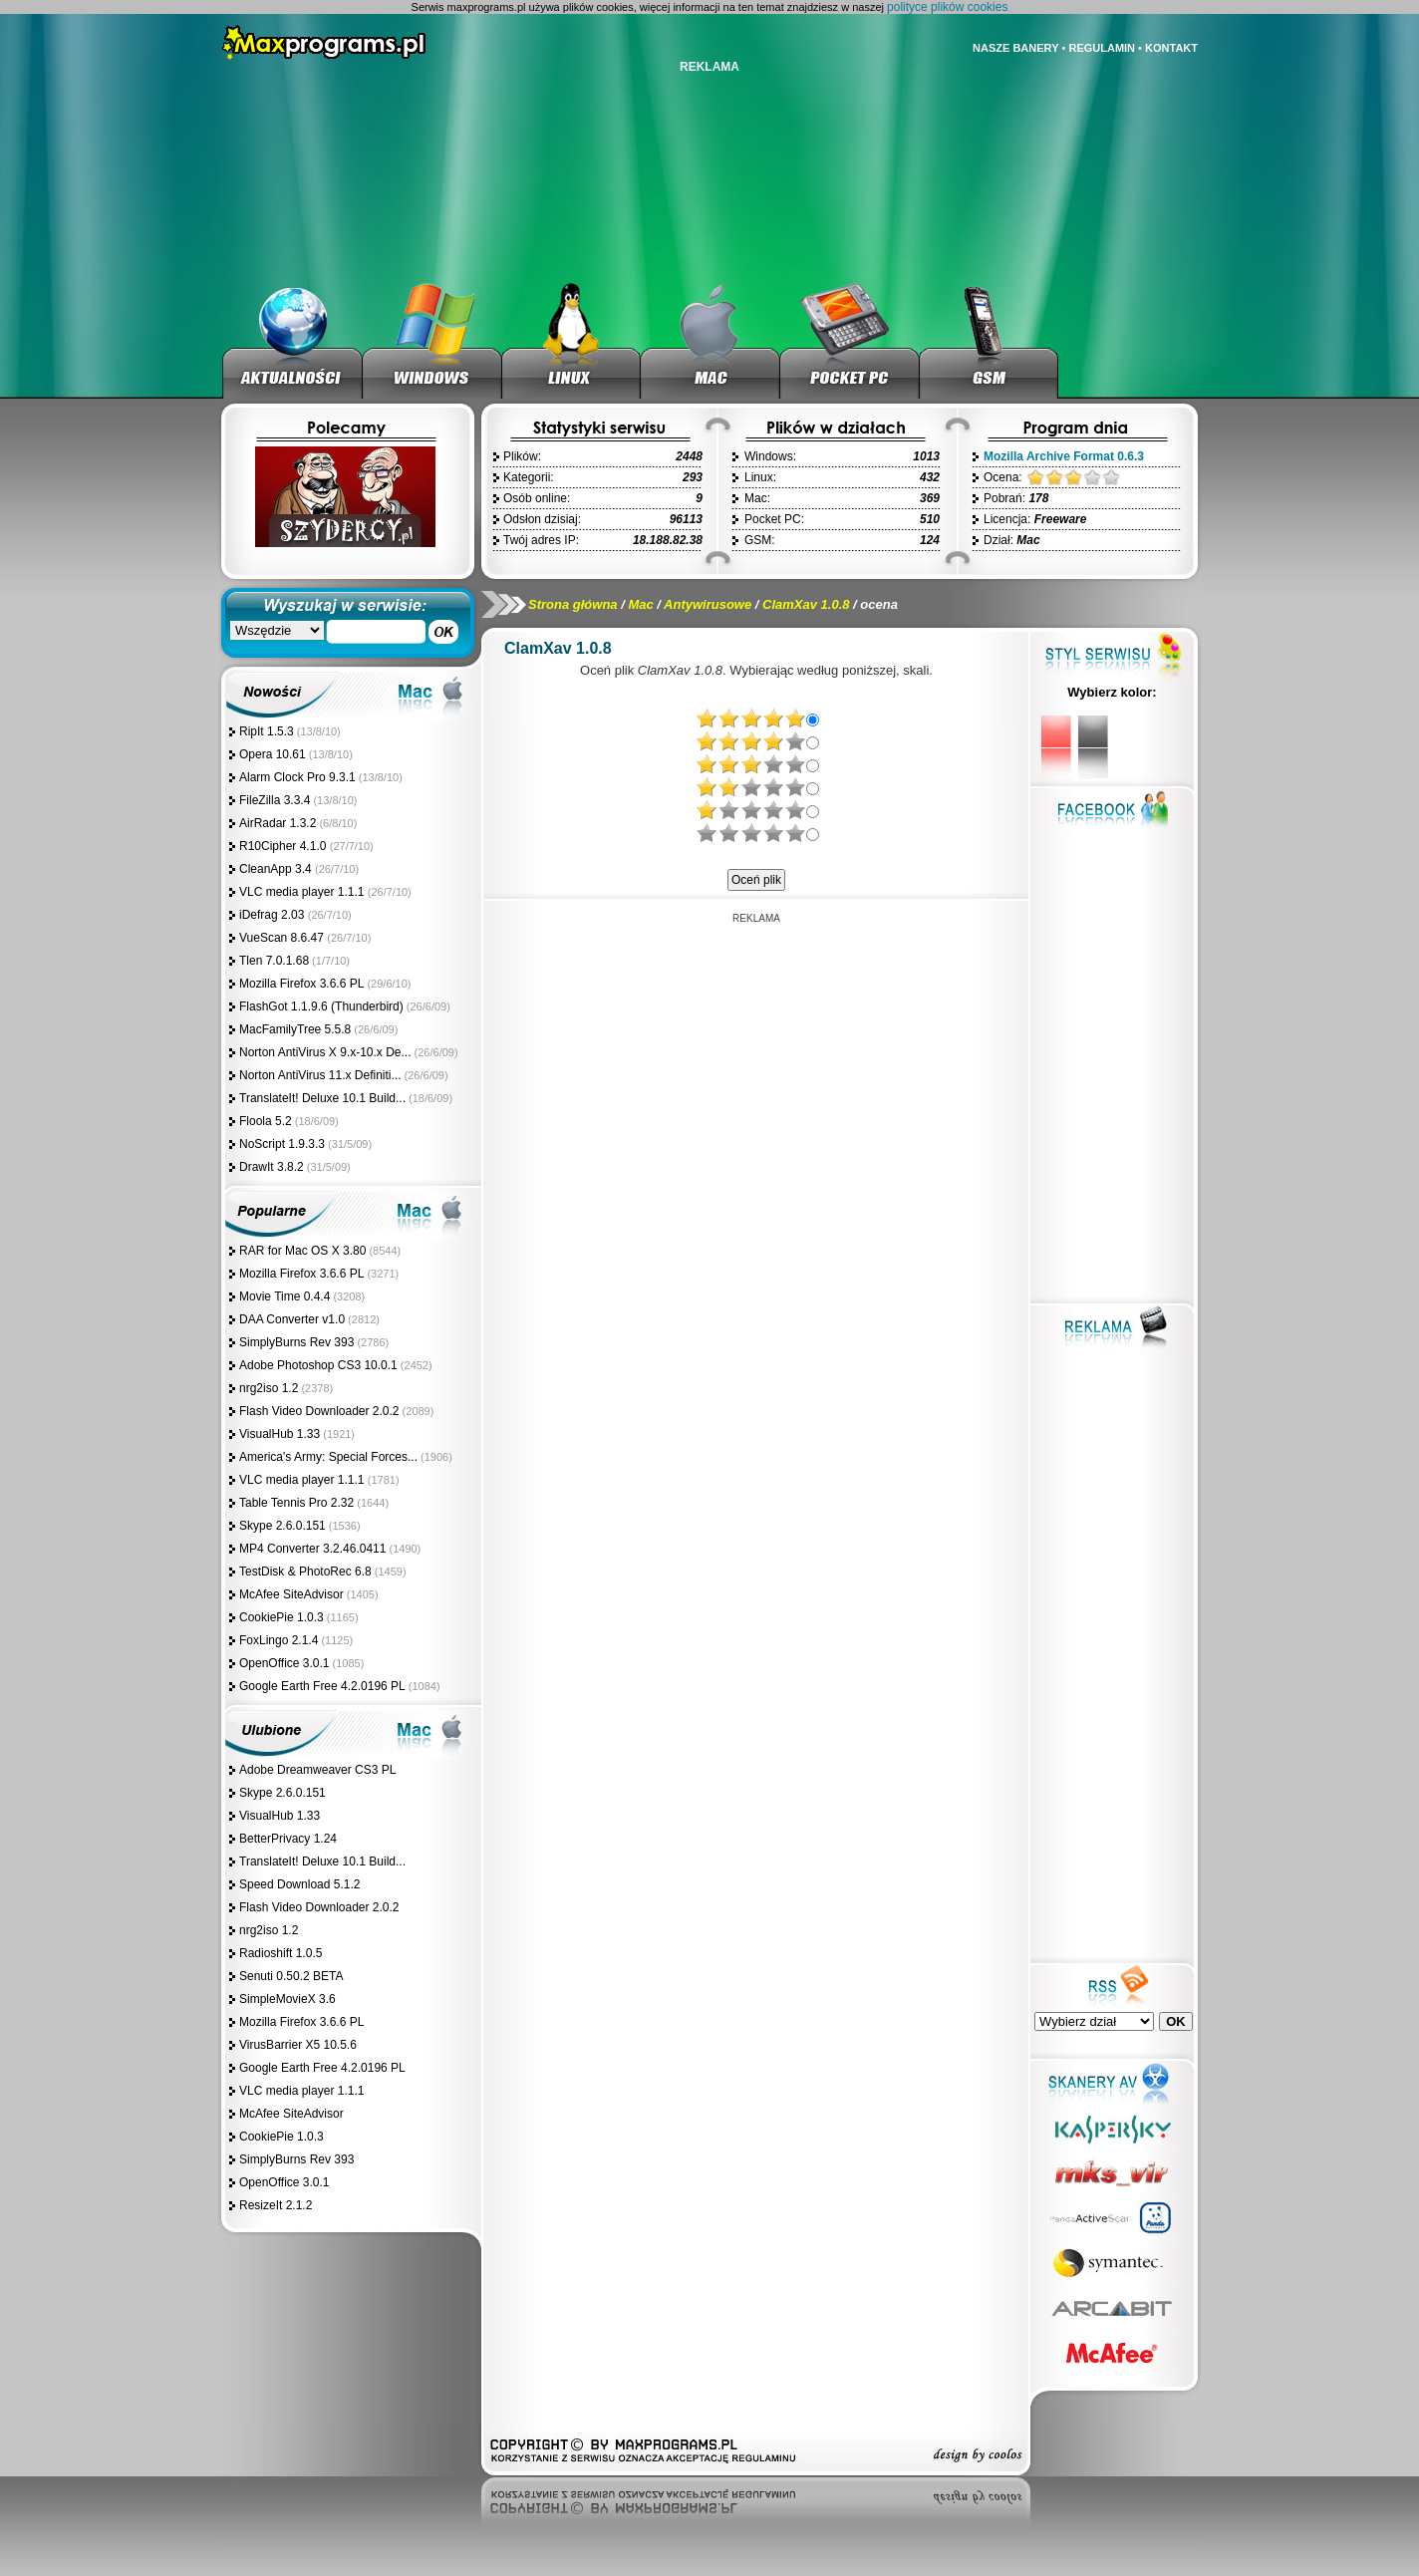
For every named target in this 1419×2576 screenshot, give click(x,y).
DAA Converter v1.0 (292, 1319)
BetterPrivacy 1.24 (288, 1839)
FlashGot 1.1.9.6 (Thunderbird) (321, 1006)
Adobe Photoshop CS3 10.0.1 (318, 1365)
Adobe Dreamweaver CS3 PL (317, 1770)
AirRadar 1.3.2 (277, 823)
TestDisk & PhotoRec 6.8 (305, 1571)
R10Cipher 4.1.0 (284, 846)
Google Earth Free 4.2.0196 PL (322, 1686)
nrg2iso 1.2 (268, 1388)
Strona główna (573, 604)
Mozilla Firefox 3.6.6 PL (301, 984)
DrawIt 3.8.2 (271, 1167)
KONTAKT (1171, 48)
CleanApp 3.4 (277, 869)
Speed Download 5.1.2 (299, 1884)
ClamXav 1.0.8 (805, 604)
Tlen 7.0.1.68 (274, 961)
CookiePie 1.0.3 (281, 1617)
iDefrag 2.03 (273, 915)
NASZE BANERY (1015, 48)
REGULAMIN (1101, 48)
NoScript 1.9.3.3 (282, 1144)
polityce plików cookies (947, 7)
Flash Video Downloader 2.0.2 (319, 1411)
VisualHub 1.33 (279, 1434)
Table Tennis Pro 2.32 (296, 1503)
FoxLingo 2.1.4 (278, 1640)
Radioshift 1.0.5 (280, 1953)
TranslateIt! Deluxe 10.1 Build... (322, 1098)
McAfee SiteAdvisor (291, 1594)
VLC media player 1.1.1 (303, 892)
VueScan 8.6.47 (283, 938)
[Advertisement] (756, 1053)
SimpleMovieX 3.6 (287, 1999)
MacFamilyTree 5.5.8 (295, 1029)
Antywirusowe (707, 604)
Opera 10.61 (272, 754)
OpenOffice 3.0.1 (284, 1663)
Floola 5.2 (265, 1121)
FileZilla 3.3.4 (274, 800)
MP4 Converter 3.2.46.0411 (312, 1549)
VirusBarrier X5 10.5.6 (298, 2045)
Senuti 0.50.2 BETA (291, 1976)
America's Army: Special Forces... (328, 1457)
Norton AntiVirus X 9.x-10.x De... (325, 1052)
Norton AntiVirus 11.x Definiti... (320, 1075)
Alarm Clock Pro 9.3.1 (297, 777)
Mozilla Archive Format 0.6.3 (1064, 456)
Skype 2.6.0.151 (282, 1526)
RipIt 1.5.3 (266, 731)
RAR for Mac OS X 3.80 (302, 1251)
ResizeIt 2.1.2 (275, 2205)
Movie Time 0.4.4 (284, 1296)
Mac (640, 604)
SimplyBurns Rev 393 (296, 1342)
